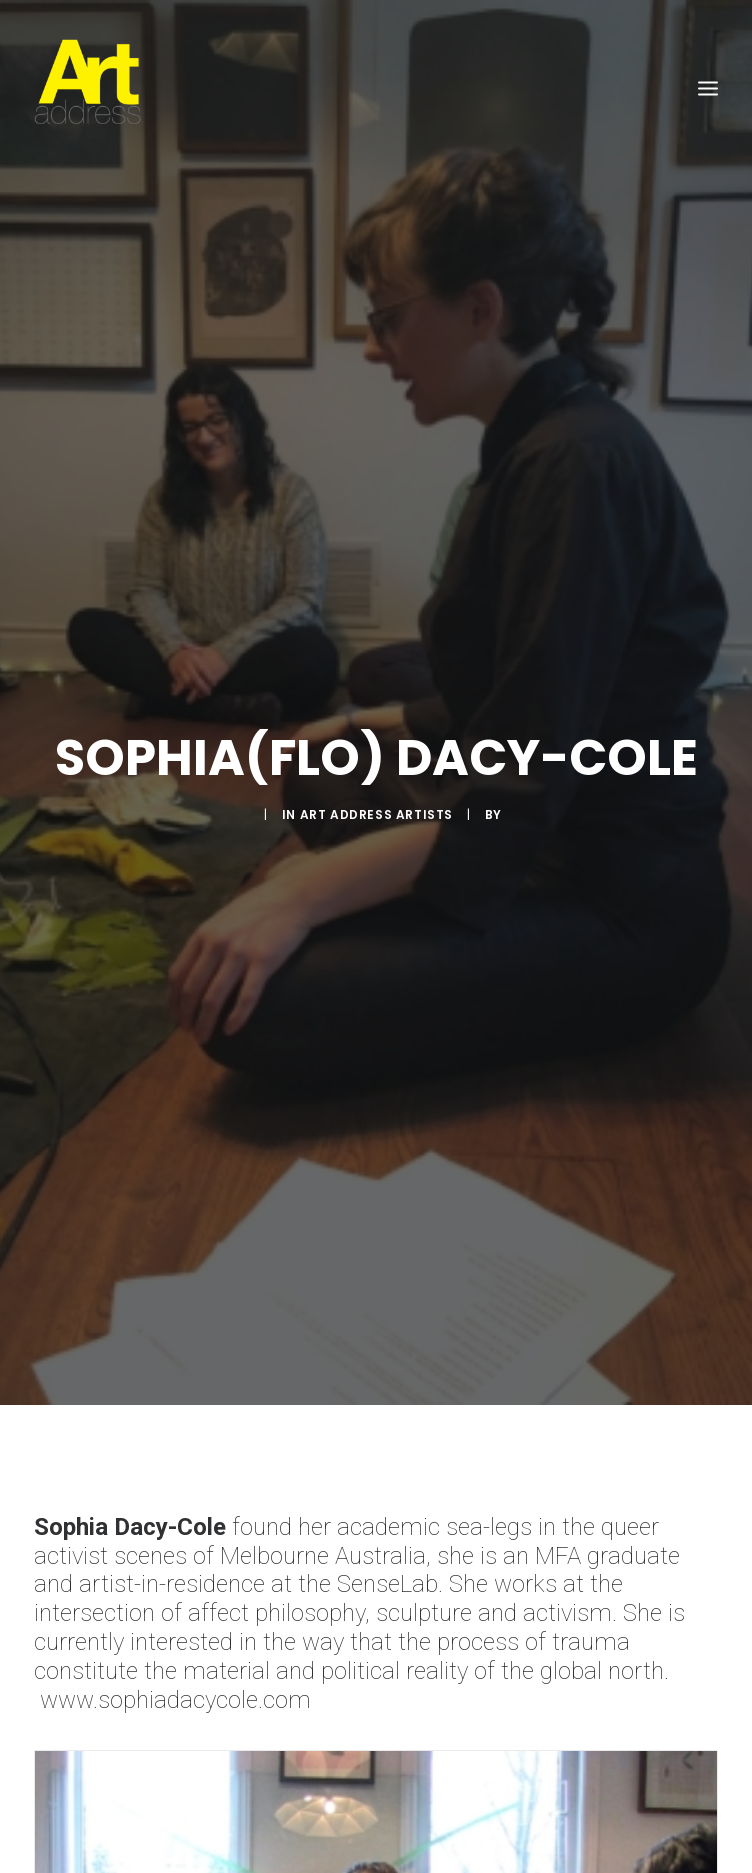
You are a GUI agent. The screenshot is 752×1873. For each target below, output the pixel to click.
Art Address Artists (376, 802)
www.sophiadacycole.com (175, 1676)
